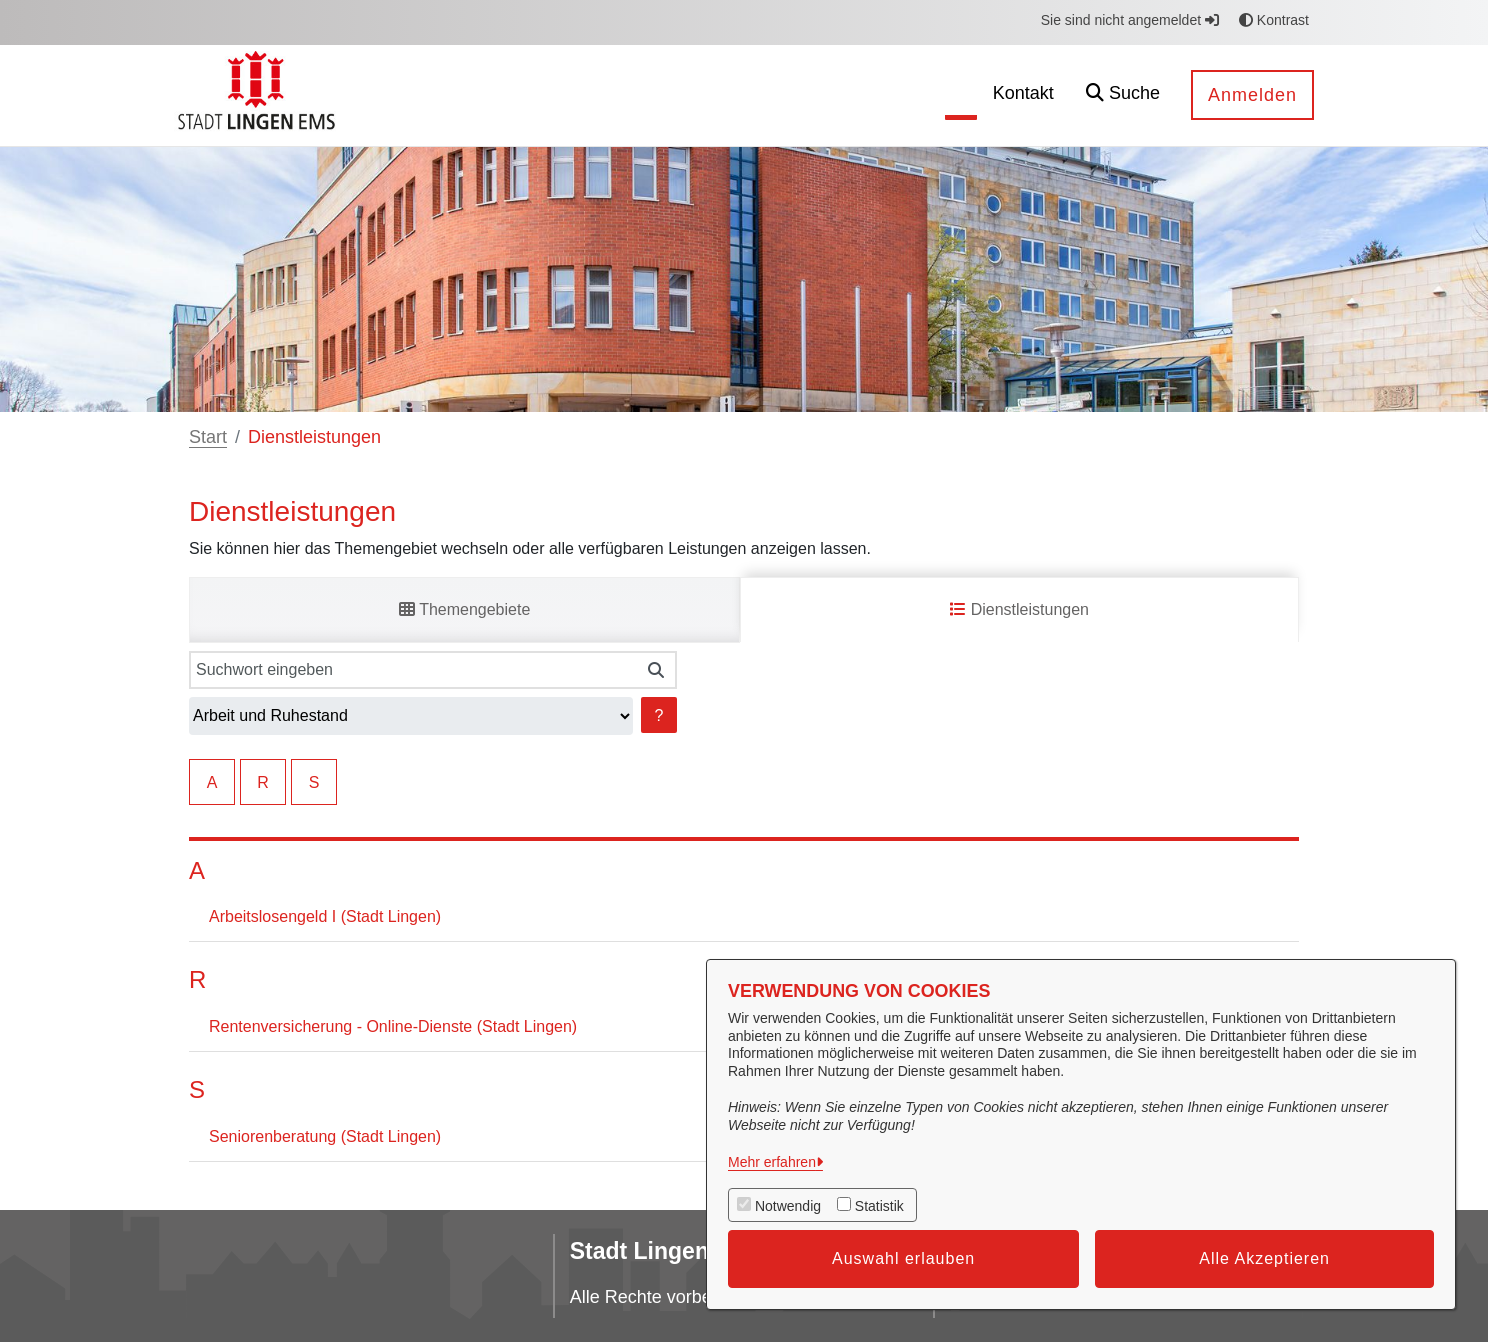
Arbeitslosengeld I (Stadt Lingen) (325, 916)
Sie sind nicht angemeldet (1130, 20)
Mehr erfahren (772, 1162)
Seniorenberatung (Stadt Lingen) (325, 1136)
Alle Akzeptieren (1264, 1258)
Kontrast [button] (1274, 20)
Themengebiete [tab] (464, 609)
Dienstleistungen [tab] (1019, 609)
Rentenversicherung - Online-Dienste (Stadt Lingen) (393, 1026)
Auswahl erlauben (903, 1258)
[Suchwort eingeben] (412, 670)
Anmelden (1252, 95)
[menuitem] (929, 95)
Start (208, 437)
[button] (1123, 95)
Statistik (879, 1206)
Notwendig (788, 1206)
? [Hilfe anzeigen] (659, 715)
